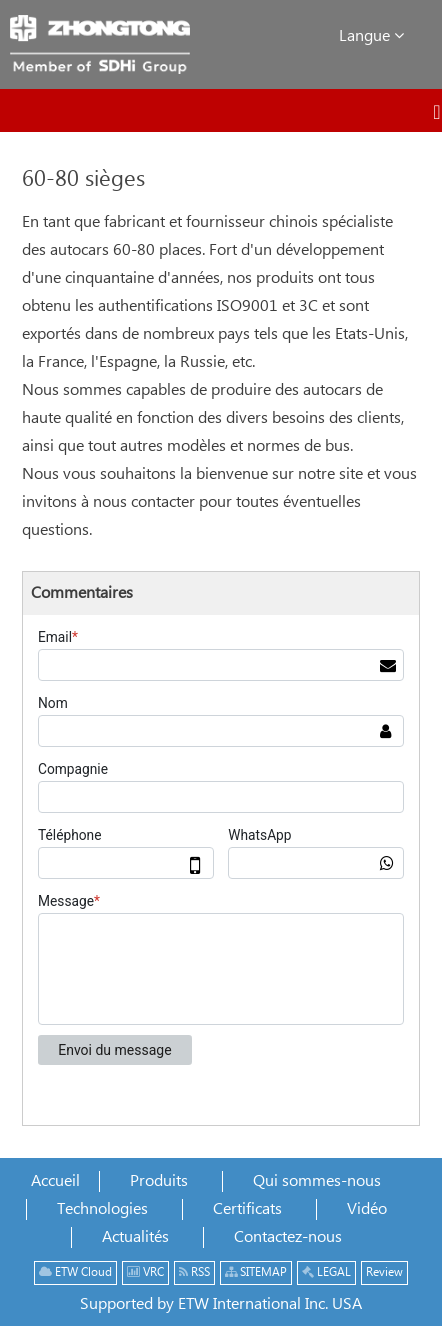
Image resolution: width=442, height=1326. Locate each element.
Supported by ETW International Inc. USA (221, 1304)
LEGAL (326, 1272)
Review (384, 1272)
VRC (145, 1272)
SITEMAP (256, 1272)
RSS (194, 1272)
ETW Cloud (75, 1272)
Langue (371, 35)
